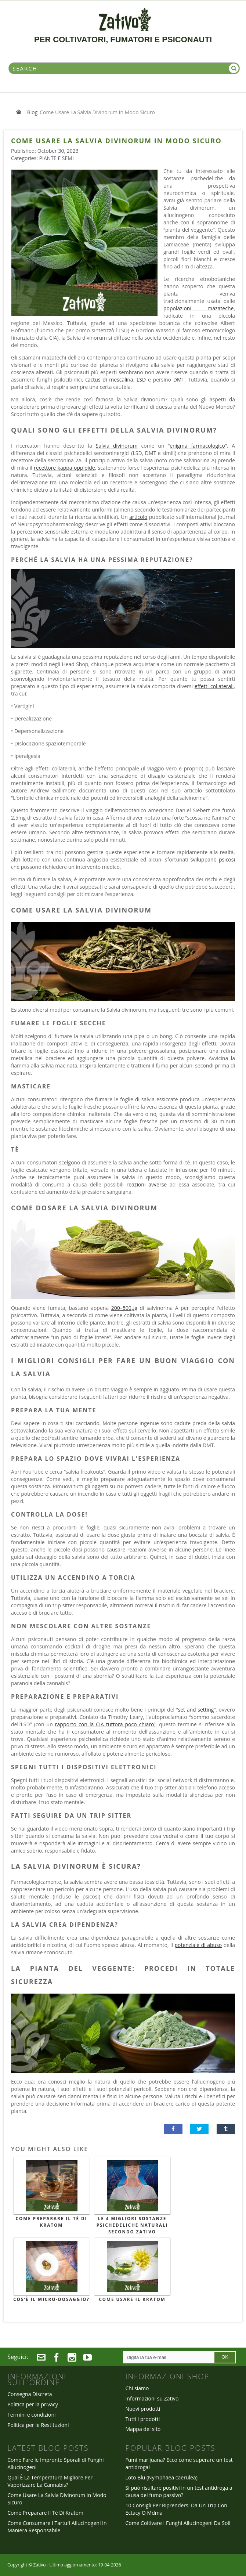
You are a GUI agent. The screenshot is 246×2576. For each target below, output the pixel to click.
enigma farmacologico (197, 445)
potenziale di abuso (198, 1944)
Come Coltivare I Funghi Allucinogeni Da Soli (177, 2522)
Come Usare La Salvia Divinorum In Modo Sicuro (56, 2499)
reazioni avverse (146, 1184)
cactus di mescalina (109, 379)
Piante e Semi (56, 158)
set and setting (196, 1709)
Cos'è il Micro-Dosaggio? (51, 2299)
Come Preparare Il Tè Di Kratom (51, 2222)
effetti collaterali (214, 686)
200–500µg (124, 1307)
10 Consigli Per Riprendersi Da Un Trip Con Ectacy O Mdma (176, 2509)
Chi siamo (137, 2388)
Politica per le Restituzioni (38, 2424)
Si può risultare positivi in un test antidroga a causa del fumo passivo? (178, 2491)
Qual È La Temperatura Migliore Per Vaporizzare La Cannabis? (50, 2481)
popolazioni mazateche (198, 308)
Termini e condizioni (31, 2414)
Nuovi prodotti (142, 2408)
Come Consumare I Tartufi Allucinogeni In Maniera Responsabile (56, 2526)
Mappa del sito (142, 2428)
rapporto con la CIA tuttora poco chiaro (104, 1724)
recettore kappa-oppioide (64, 467)
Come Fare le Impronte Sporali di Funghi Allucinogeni (55, 2463)
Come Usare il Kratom (132, 2299)
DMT (178, 379)
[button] (173, 2129)
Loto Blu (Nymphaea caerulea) (161, 2477)
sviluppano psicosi (213, 859)
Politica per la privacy (32, 2404)
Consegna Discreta (29, 2394)
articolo (138, 516)
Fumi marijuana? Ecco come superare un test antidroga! (178, 2463)
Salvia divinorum (117, 445)
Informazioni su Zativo (151, 2398)
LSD (141, 379)
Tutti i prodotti (142, 2419)
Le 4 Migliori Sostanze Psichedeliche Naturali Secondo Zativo (132, 2225)
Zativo (39, 2565)
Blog (32, 112)
